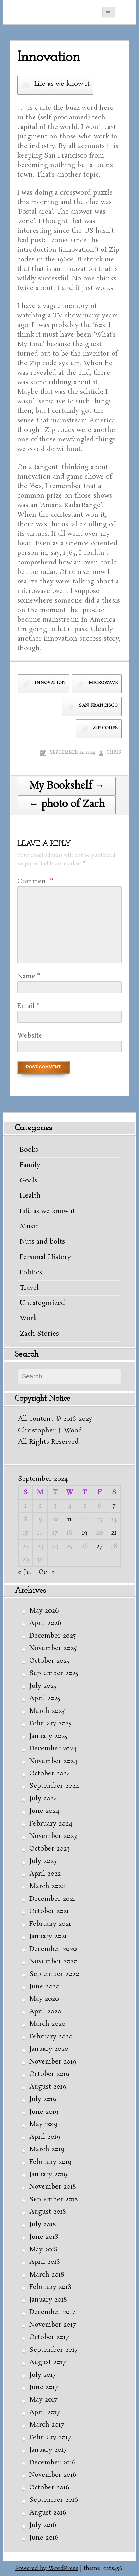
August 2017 (47, 2362)
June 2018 (43, 2237)
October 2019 (49, 2074)
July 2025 (42, 1686)
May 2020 (44, 1999)
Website (29, 1035)
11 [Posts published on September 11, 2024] (69, 1519)
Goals (28, 1180)
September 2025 (53, 1673)
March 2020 (47, 2024)
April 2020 (45, 2011)
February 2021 (50, 1924)
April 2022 (45, 1873)
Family (30, 1165)
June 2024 (44, 1811)
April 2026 (45, 1623)
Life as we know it (62, 84)
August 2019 (47, 2086)
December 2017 (52, 2312)
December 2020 (53, 1949)
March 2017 (46, 2424)
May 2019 (43, 2124)
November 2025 (53, 1648)
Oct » (46, 1572)
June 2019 (43, 2112)
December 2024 (53, 1748)
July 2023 (43, 1861)
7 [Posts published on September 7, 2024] (113, 1505)
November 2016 (53, 2475)
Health (30, 1195)
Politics (31, 1272)
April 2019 (44, 2137)
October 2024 (49, 1773)
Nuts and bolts (42, 1241)
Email (28, 1006)
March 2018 (46, 2274)
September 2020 (54, 1974)
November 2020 (53, 1961)
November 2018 (52, 2186)
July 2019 (42, 2099)
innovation (50, 683)
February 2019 (50, 2162)
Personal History (45, 1257)
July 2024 (43, 1798)
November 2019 (52, 2061)
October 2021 (49, 1911)
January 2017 (48, 2450)
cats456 (112, 2568)
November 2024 (53, 1761)
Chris (113, 752)
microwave (103, 683)
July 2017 (42, 2375)
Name (28, 976)
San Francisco (98, 705)
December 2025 (52, 1635)
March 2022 (47, 1886)
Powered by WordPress (46, 2568)
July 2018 (42, 2224)
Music (29, 1226)
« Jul (25, 1572)
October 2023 (49, 1848)
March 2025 (47, 1711)
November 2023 (53, 1836)
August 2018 (47, 2211)
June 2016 (44, 2537)
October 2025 (49, 1661)
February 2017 (50, 2437)
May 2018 (43, 2249)
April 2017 (44, 2412)
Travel (29, 1288)
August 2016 (47, 2512)
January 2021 (48, 1936)
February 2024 (50, 1823)
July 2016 (42, 2525)
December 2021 (52, 1899)
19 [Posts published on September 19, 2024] (84, 1532)
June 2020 (44, 1986)
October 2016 (49, 2487)
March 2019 (46, 2149)
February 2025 (50, 1723)
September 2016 (53, 2500)
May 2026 (44, 1610)
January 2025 (48, 1736)
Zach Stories (39, 1334)
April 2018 (44, 2262)
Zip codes (105, 728)
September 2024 (54, 1786)
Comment (35, 881)
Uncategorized (42, 1303)
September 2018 (53, 2199)
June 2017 (43, 2387)
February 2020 (51, 2036)
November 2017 (52, 2324)
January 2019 (48, 2174)
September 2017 (53, 2350)
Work (28, 1318)
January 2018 (48, 2299)
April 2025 (44, 1698)
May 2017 (43, 2399)
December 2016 (52, 2462)
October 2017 (49, 2337)
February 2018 (50, 2287)
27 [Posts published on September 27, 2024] (99, 1546)
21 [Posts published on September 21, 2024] (113, 1532)
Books (29, 1150)
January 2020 (48, 2049)
